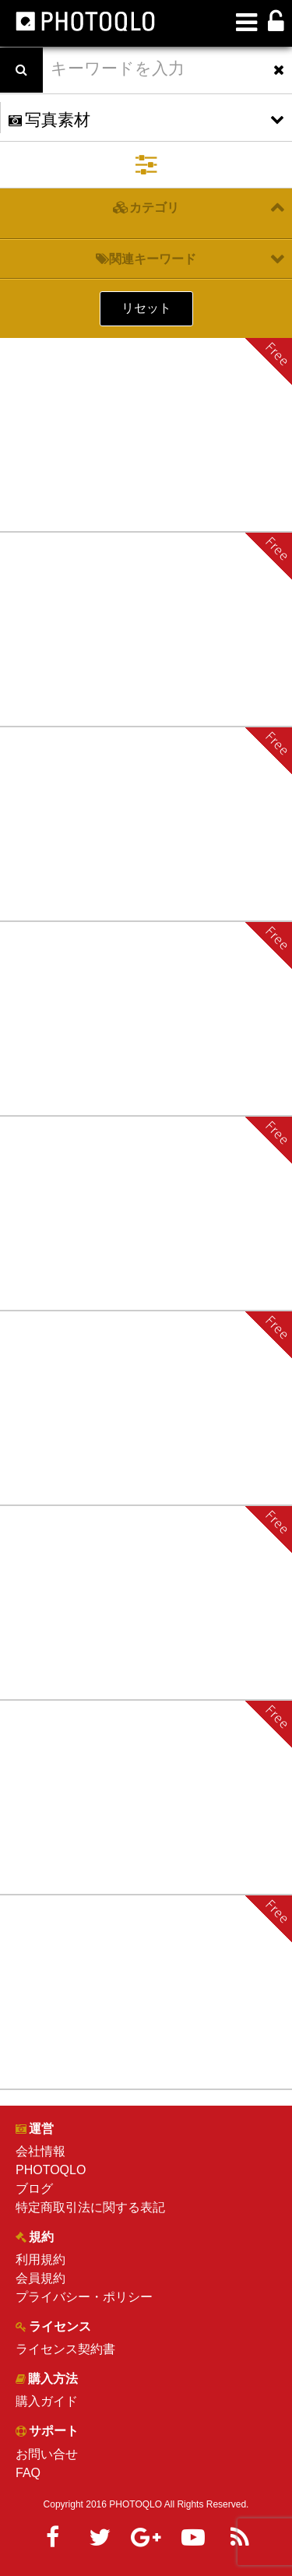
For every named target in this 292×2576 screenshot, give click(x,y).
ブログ (34, 2188)
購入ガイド (47, 2401)
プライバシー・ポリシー (84, 2296)
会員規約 (40, 2278)
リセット (146, 308)
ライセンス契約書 (65, 2349)
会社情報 (40, 2151)
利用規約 (40, 2259)
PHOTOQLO (51, 2170)
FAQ (28, 2472)
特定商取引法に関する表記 (90, 2207)
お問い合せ (47, 2454)
